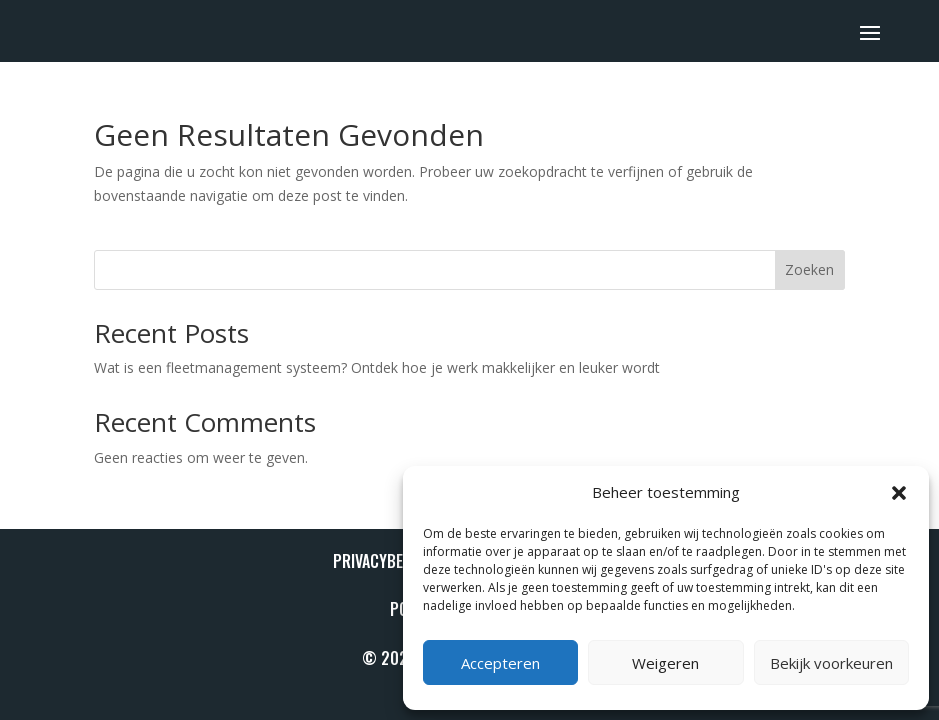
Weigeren (665, 663)
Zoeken (809, 269)
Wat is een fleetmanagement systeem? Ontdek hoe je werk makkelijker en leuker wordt (377, 367)
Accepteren (500, 663)
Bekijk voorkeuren (831, 663)
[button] (899, 493)
